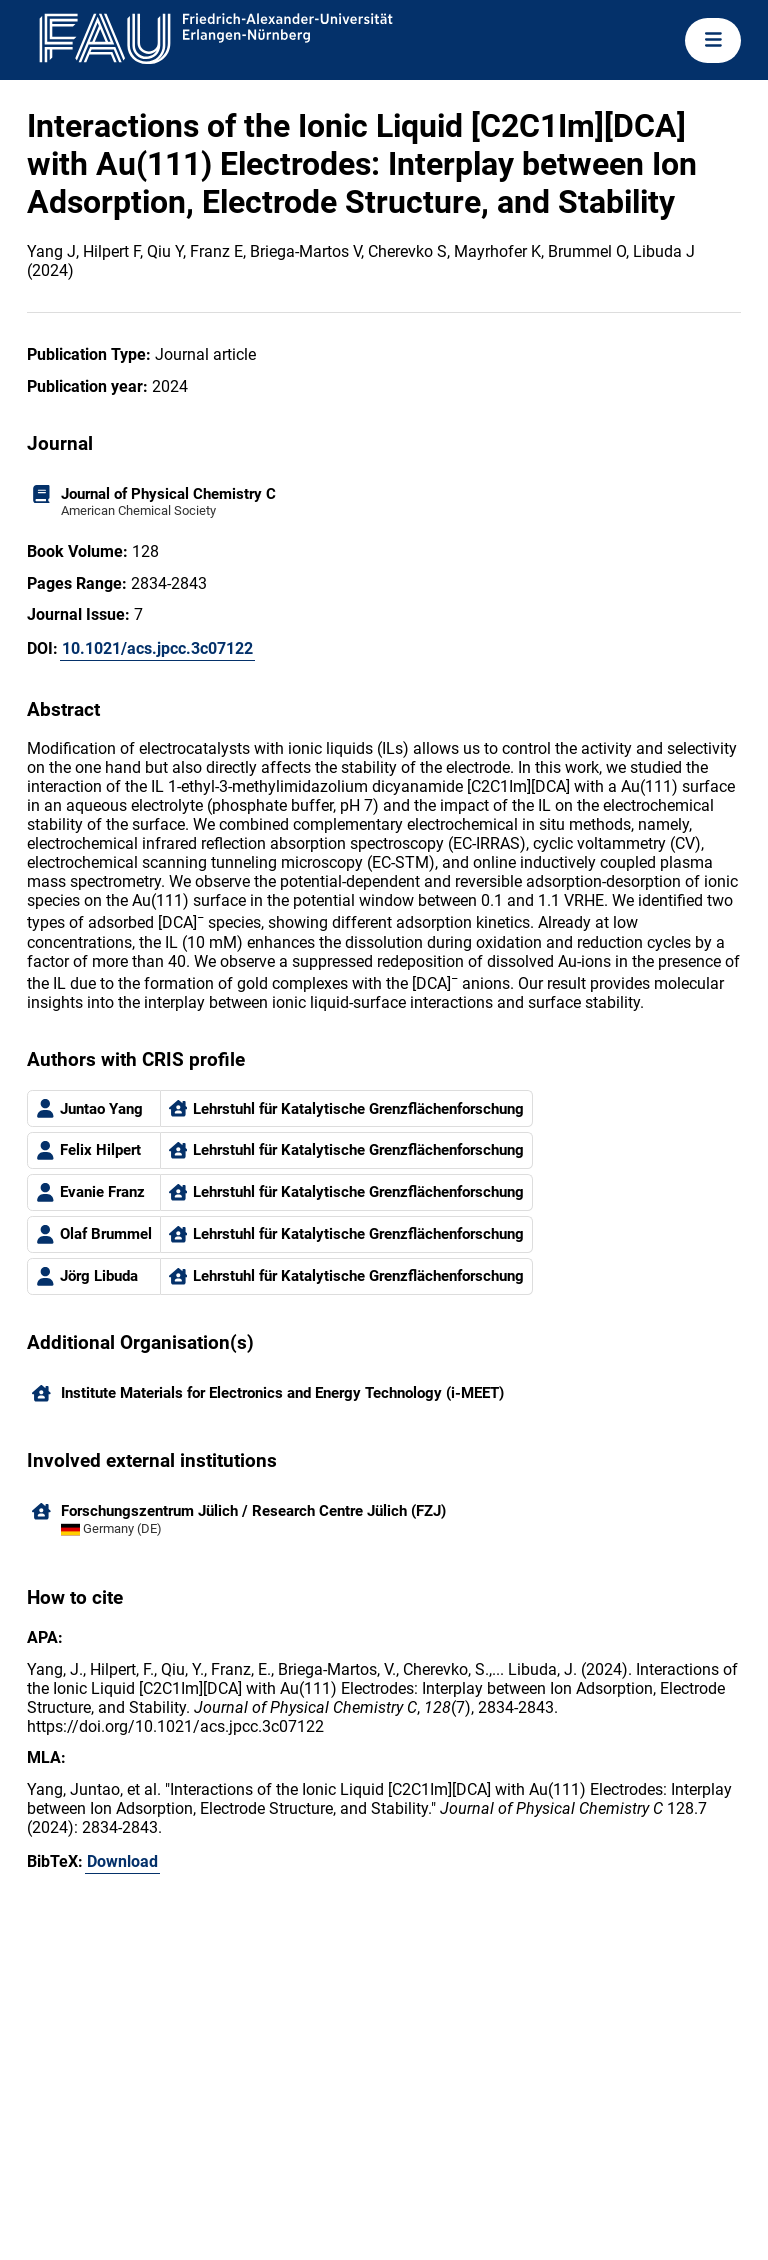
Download (122, 1861)
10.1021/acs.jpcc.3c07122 (157, 648)
